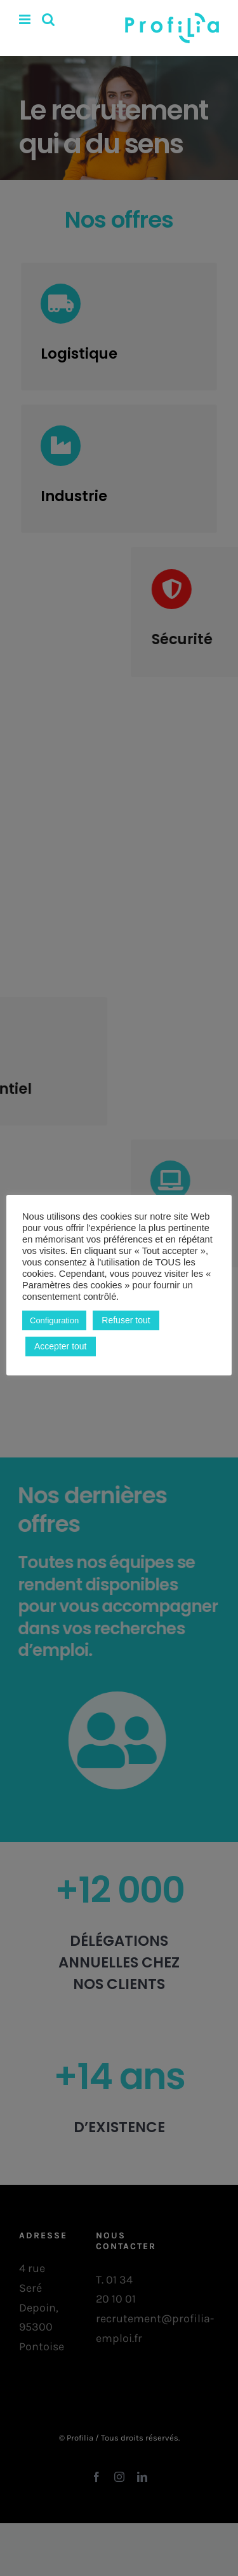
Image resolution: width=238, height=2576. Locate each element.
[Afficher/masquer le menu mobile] (25, 19)
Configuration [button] (54, 1320)
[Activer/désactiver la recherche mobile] (48, 19)
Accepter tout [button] (60, 1346)
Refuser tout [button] (126, 1320)
